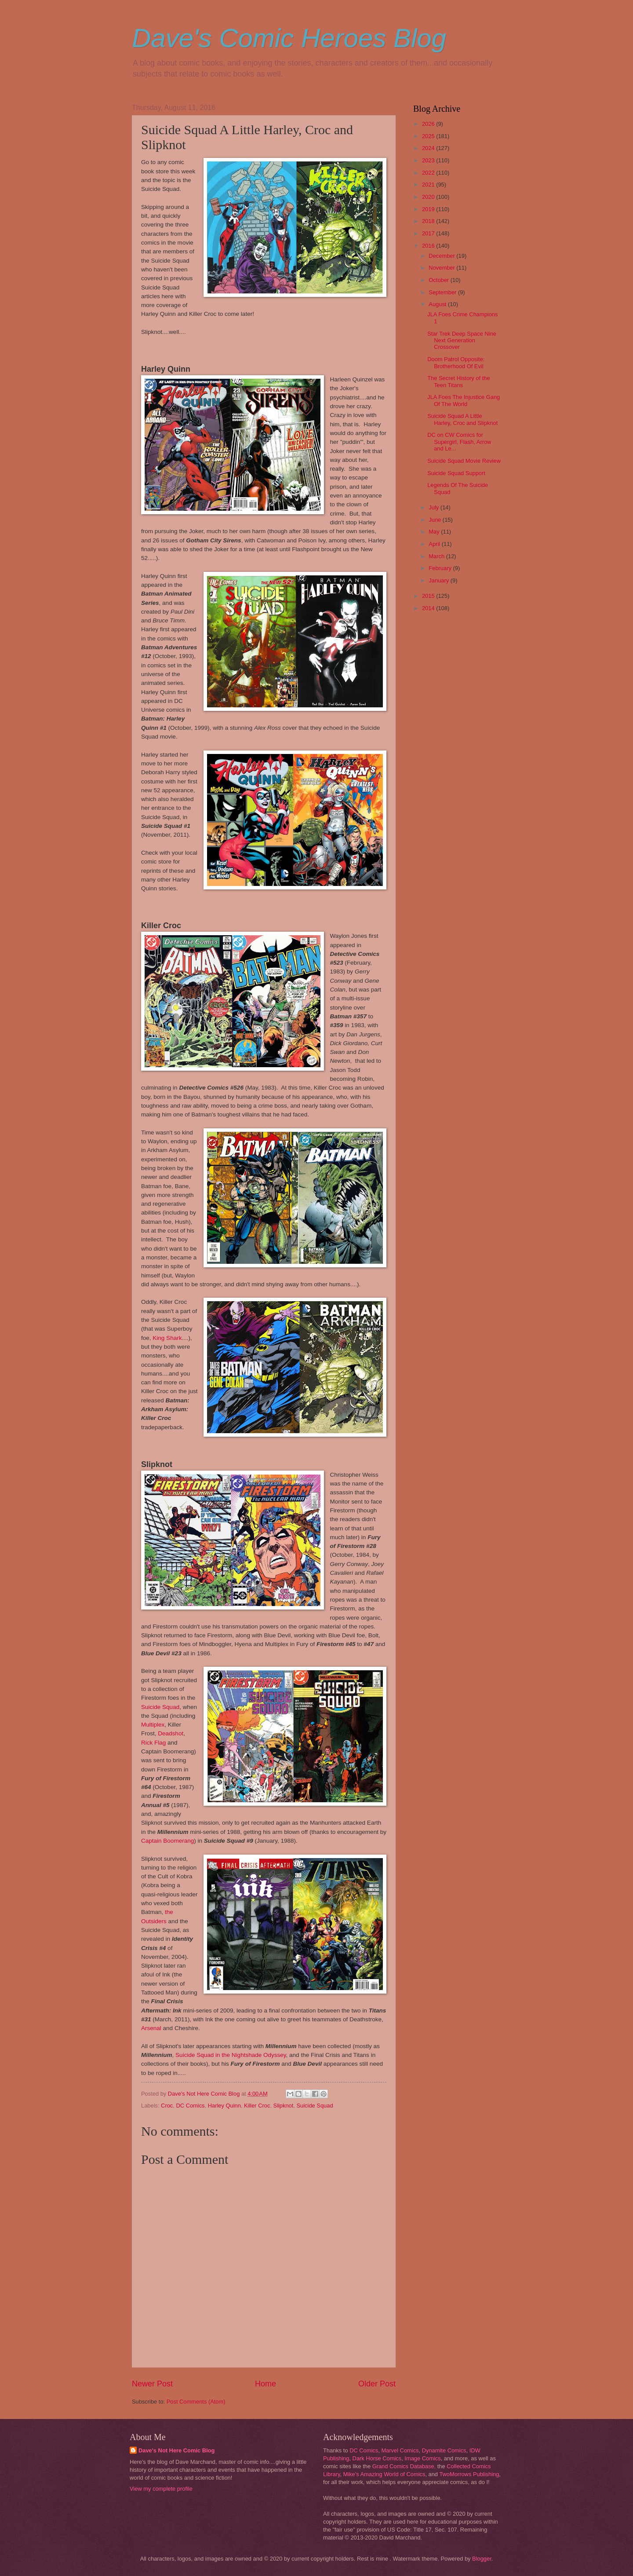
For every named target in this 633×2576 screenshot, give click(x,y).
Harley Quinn (224, 2105)
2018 (429, 221)
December (442, 255)
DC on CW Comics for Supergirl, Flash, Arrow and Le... (459, 442)
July (434, 507)
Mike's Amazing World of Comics (384, 2474)
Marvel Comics (399, 2450)
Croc (167, 2105)
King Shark (167, 1338)
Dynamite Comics (444, 2450)
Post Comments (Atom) (196, 2401)
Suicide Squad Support (456, 473)
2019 (429, 209)
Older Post (377, 2383)
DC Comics (190, 2105)
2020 (429, 197)
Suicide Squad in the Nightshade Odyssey (230, 2055)
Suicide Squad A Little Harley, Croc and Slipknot (462, 419)
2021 (429, 184)
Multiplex (152, 1724)
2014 (429, 608)
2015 (429, 596)
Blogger (481, 2558)
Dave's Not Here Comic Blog (176, 2450)
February (441, 568)
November (442, 267)
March (437, 556)
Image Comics (422, 2458)
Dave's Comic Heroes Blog (289, 38)
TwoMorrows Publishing (469, 2474)
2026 (429, 124)
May (435, 531)
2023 (429, 160)
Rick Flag (153, 1742)
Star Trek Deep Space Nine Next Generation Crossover (461, 340)
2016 (429, 245)
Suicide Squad (160, 1707)
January (439, 580)
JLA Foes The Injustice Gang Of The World (463, 400)
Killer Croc (257, 2105)
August (438, 304)
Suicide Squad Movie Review (464, 460)
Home (265, 2383)
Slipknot (283, 2105)
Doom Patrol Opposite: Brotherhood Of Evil (455, 362)
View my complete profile (161, 2488)
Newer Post (152, 2383)
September (443, 292)
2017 (429, 233)
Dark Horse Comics (377, 2458)
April (435, 544)
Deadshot (170, 1733)
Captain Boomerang (167, 1840)
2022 (429, 172)
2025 (429, 136)
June (436, 519)
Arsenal (151, 2028)
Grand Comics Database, (404, 2466)
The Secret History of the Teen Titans (458, 381)
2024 (429, 148)
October (439, 280)
